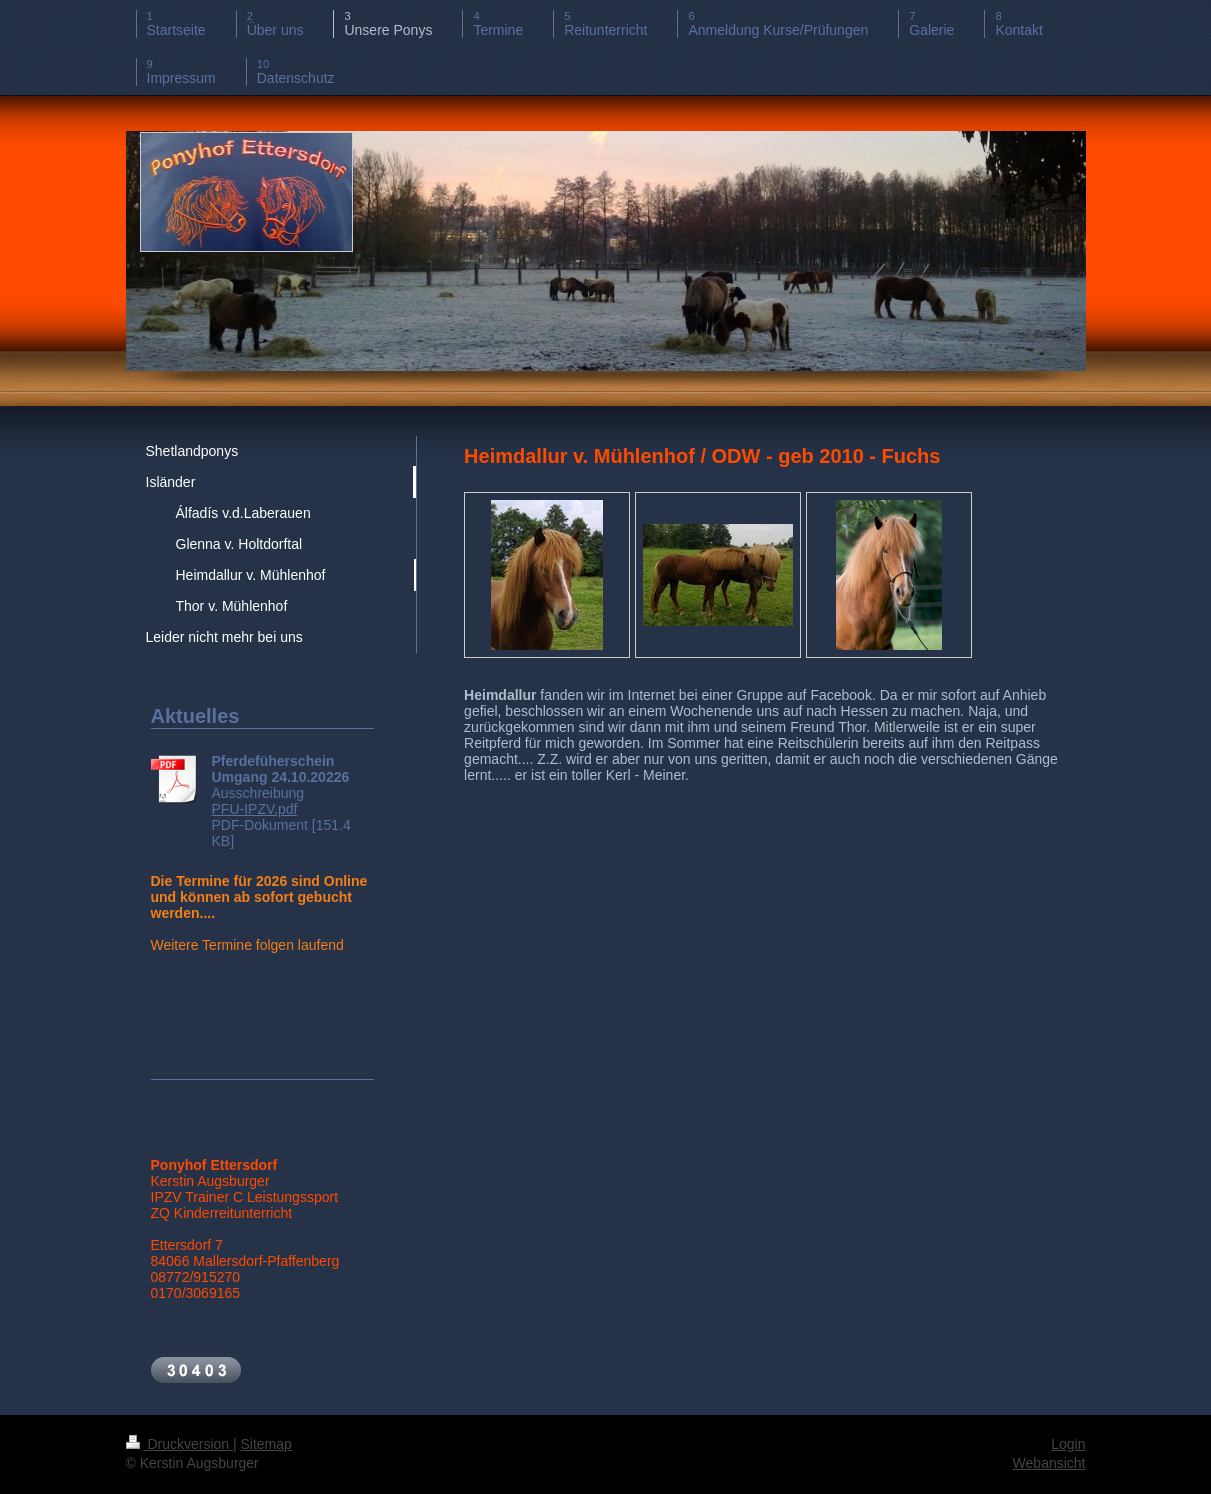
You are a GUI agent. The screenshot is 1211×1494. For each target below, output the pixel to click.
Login (1068, 1444)
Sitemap (266, 1444)
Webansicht (1049, 1463)
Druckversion (179, 1444)
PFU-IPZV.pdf (255, 809)
